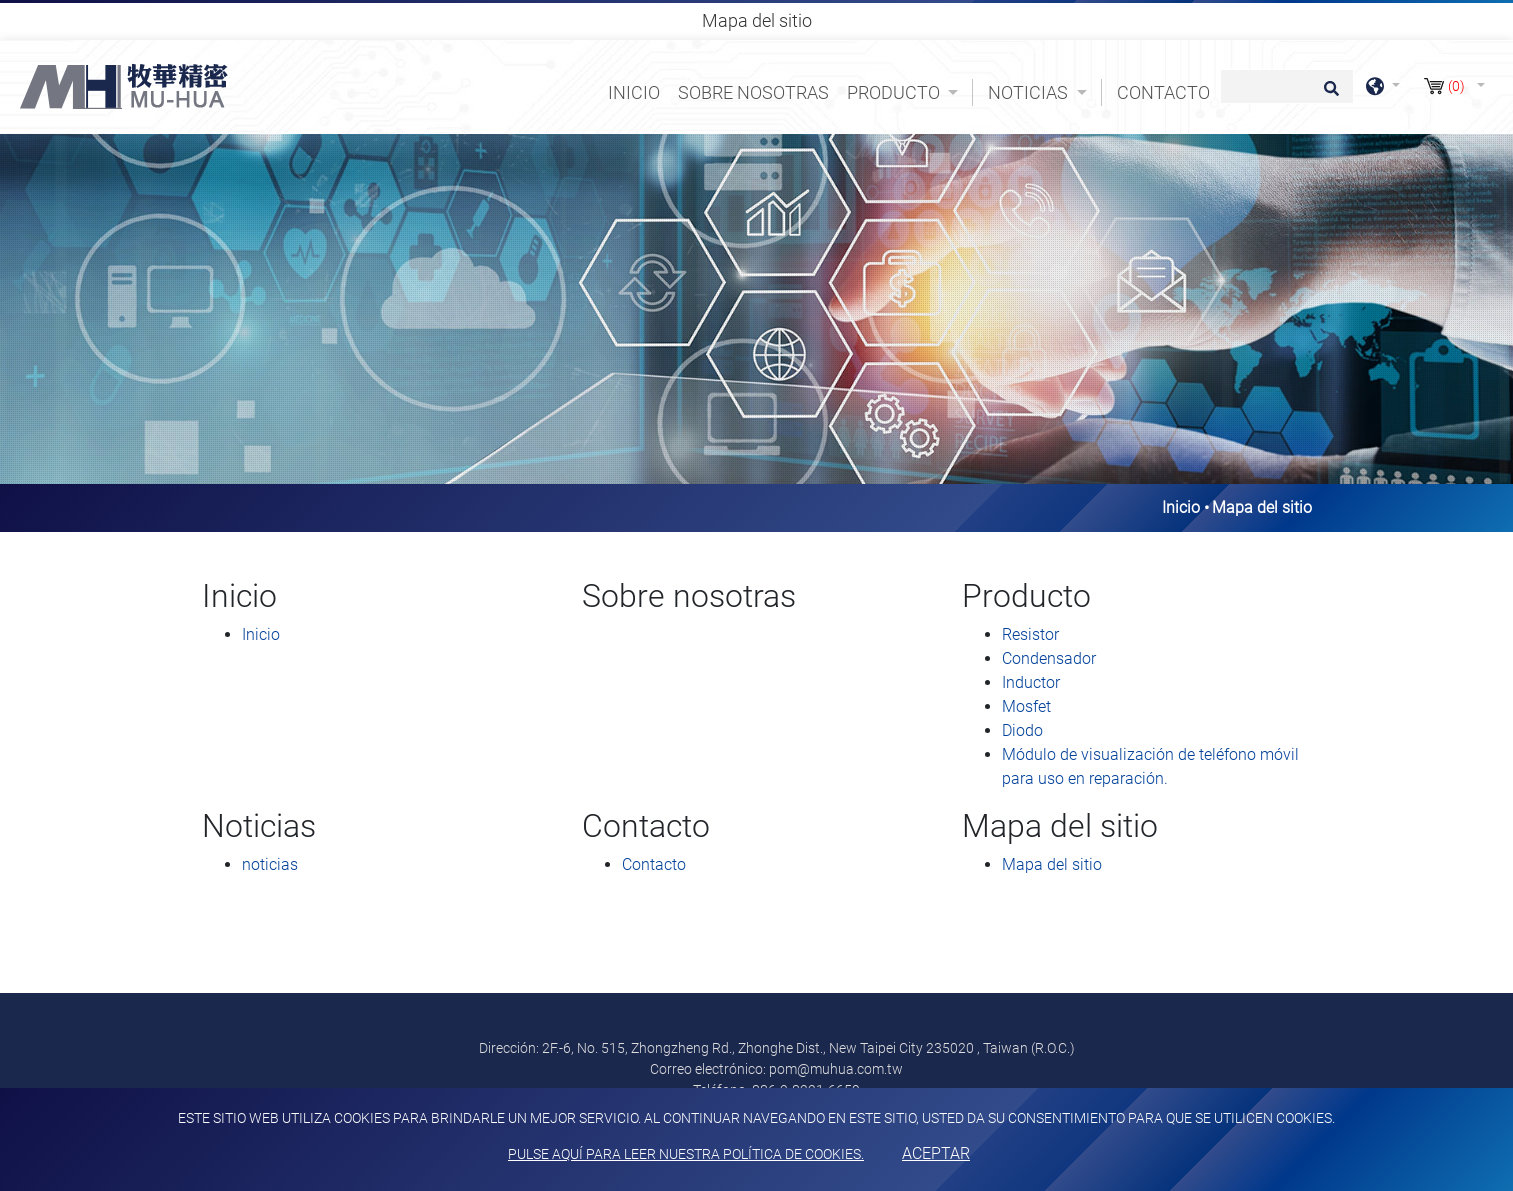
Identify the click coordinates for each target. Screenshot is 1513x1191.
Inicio (638, 91)
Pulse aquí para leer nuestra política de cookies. (686, 1154)
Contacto (1163, 92)
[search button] (1328, 95)
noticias (270, 864)
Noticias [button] (1030, 92)
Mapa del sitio (1052, 864)
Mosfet (1026, 706)
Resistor (1030, 634)
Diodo (1022, 730)
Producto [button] (895, 92)
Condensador (1049, 658)
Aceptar (936, 1153)
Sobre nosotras (753, 92)
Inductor (1031, 682)
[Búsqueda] (1287, 86)
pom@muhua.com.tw (836, 1069)
